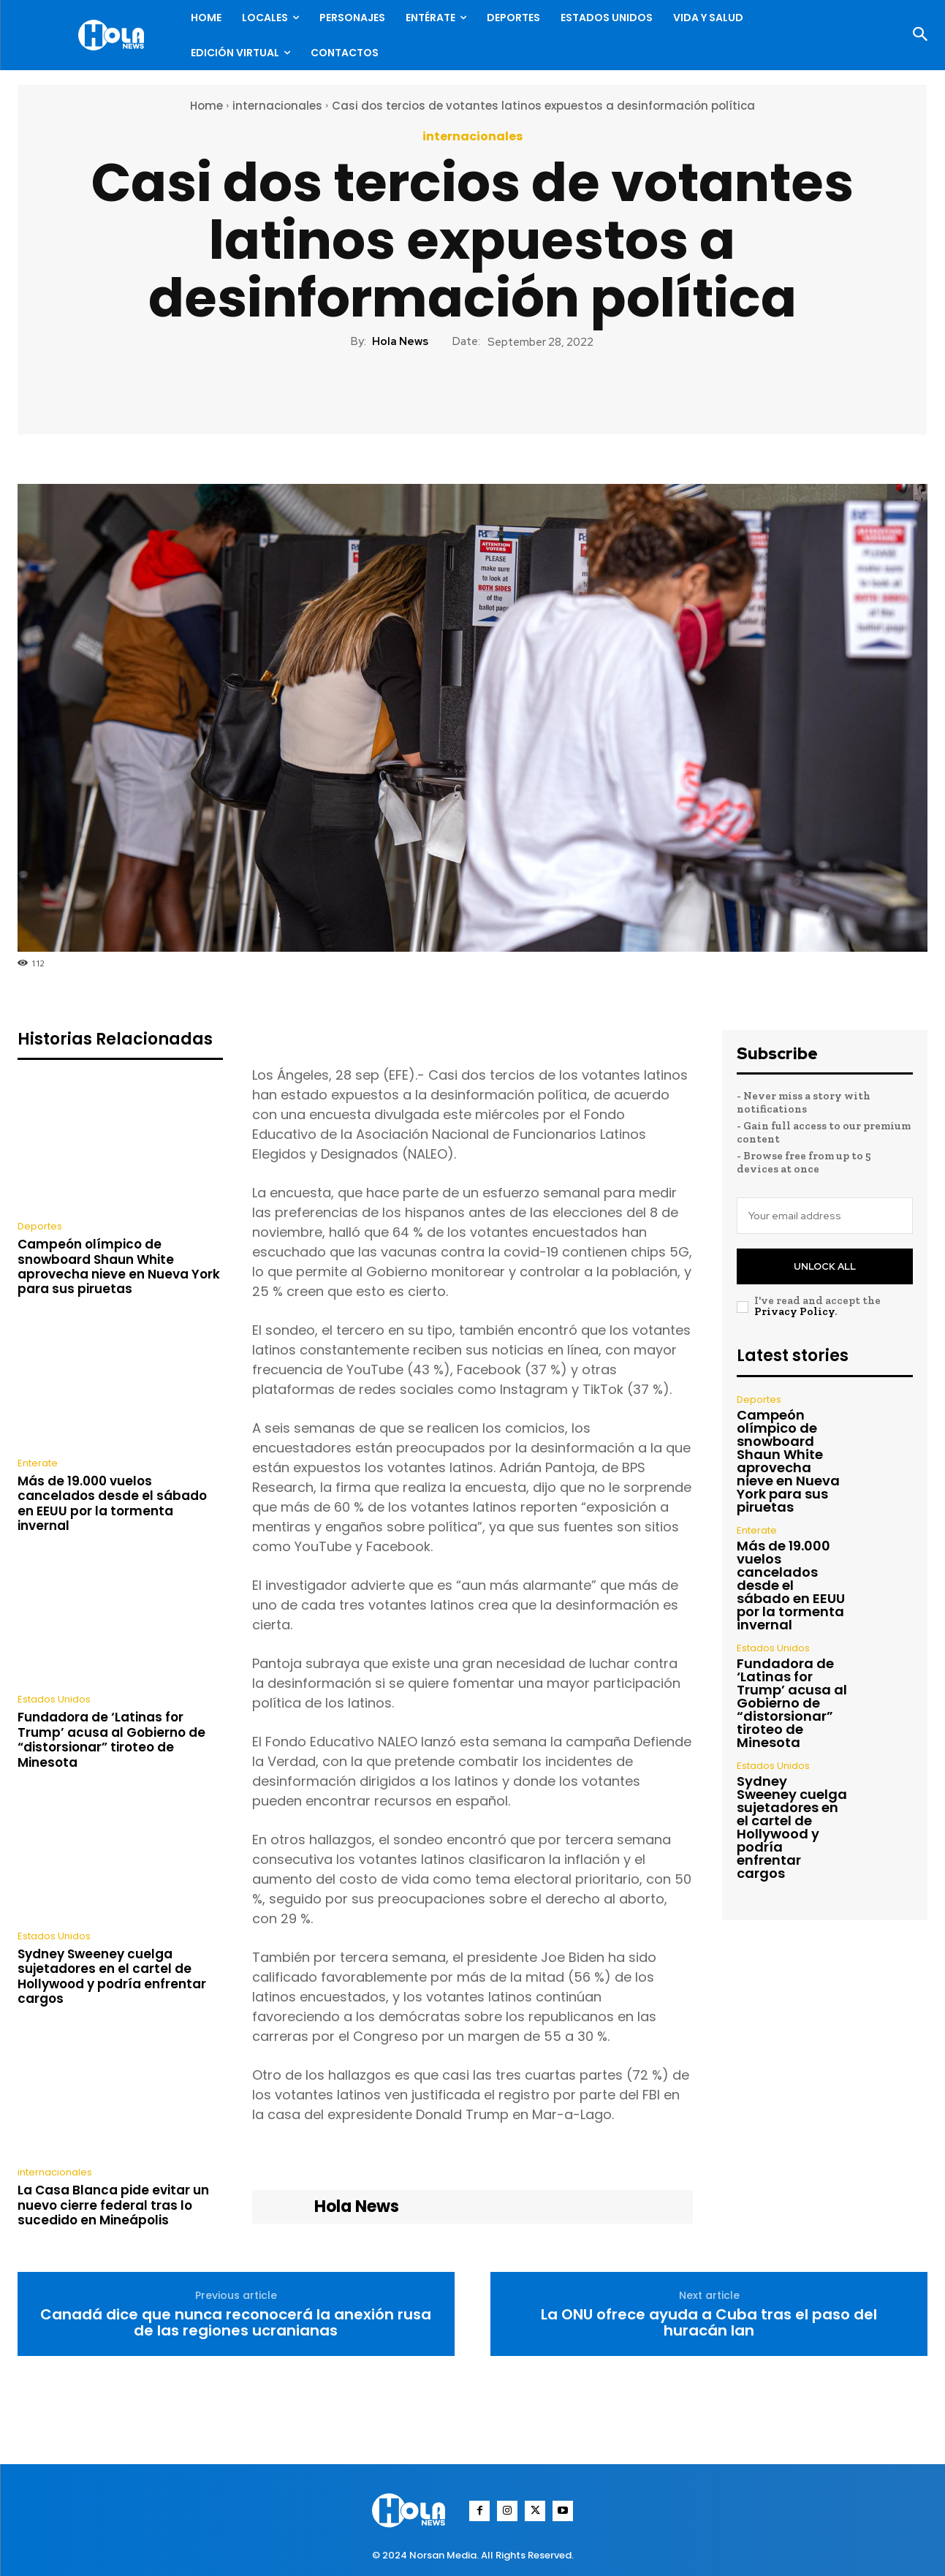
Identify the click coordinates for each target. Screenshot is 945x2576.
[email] (825, 1215)
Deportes (40, 1226)
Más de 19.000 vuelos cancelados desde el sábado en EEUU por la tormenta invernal (112, 1503)
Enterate (38, 1463)
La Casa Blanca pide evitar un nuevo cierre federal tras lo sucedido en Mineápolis (113, 2205)
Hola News (400, 341)
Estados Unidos (54, 1699)
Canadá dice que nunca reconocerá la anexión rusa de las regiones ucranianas (235, 2322)
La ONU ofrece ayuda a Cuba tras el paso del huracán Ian (709, 2322)
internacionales (277, 105)
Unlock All (825, 1266)
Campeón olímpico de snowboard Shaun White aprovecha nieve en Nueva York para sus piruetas (119, 1266)
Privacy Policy (794, 1311)
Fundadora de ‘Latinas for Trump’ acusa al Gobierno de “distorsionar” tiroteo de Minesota (111, 1739)
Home (206, 105)
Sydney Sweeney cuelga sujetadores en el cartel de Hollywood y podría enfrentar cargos (112, 1976)
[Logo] (114, 35)
